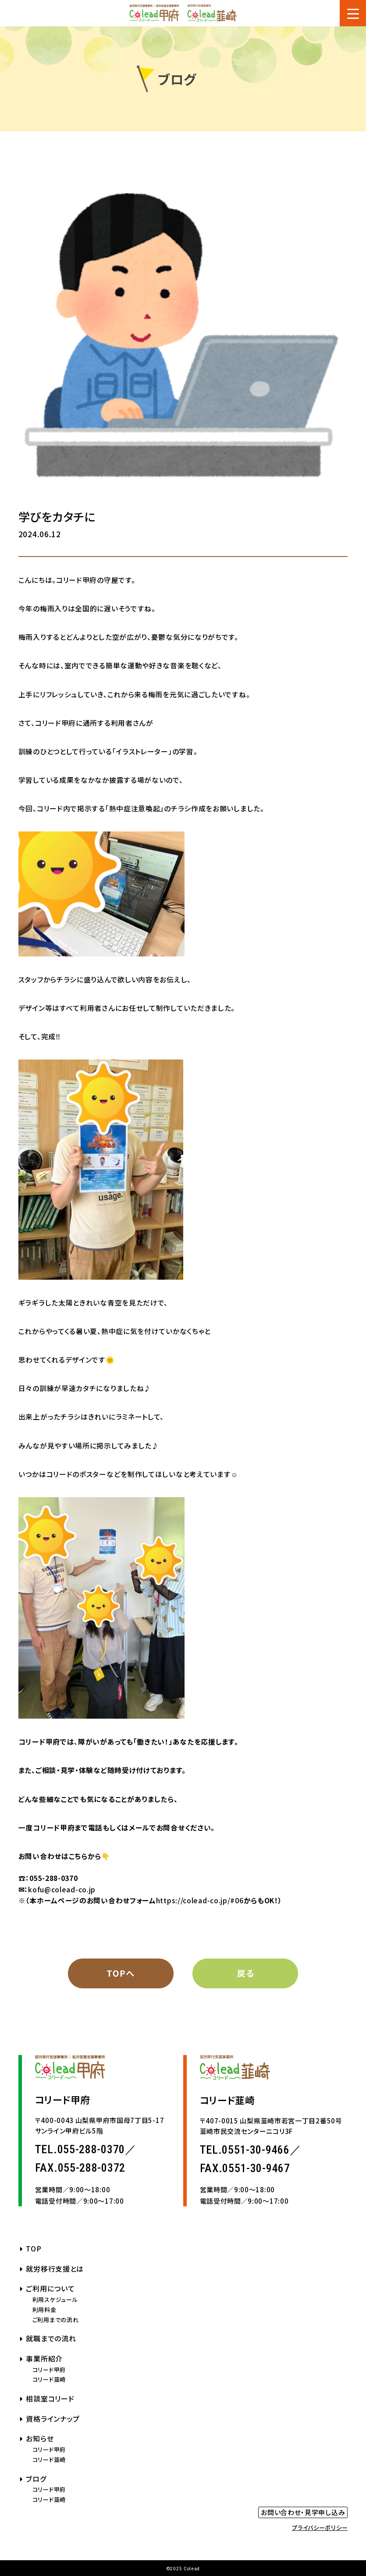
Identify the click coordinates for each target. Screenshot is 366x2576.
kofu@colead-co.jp (62, 1889)
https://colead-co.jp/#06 (200, 1900)
